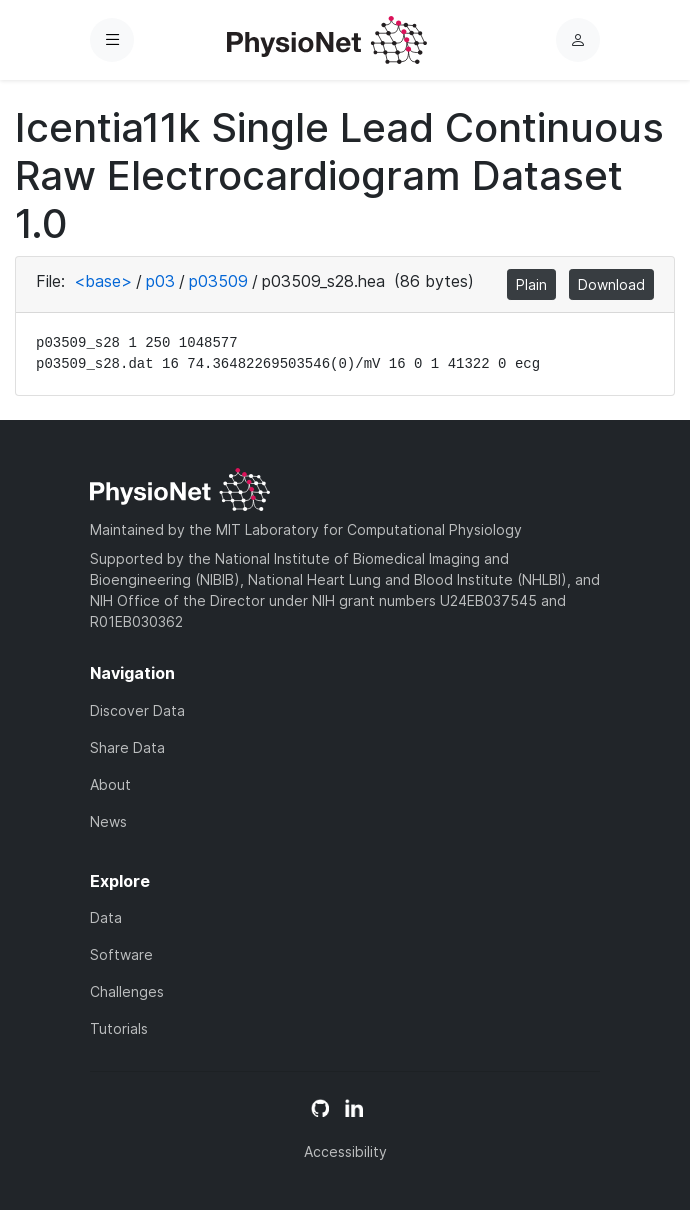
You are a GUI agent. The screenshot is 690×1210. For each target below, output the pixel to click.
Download (611, 284)
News (108, 821)
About (110, 784)
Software (121, 954)
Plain (531, 284)
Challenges (127, 991)
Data (106, 917)
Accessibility (345, 1151)
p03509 (218, 281)
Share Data (127, 747)
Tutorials (119, 1028)
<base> (103, 281)
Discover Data (137, 710)
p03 (160, 281)
